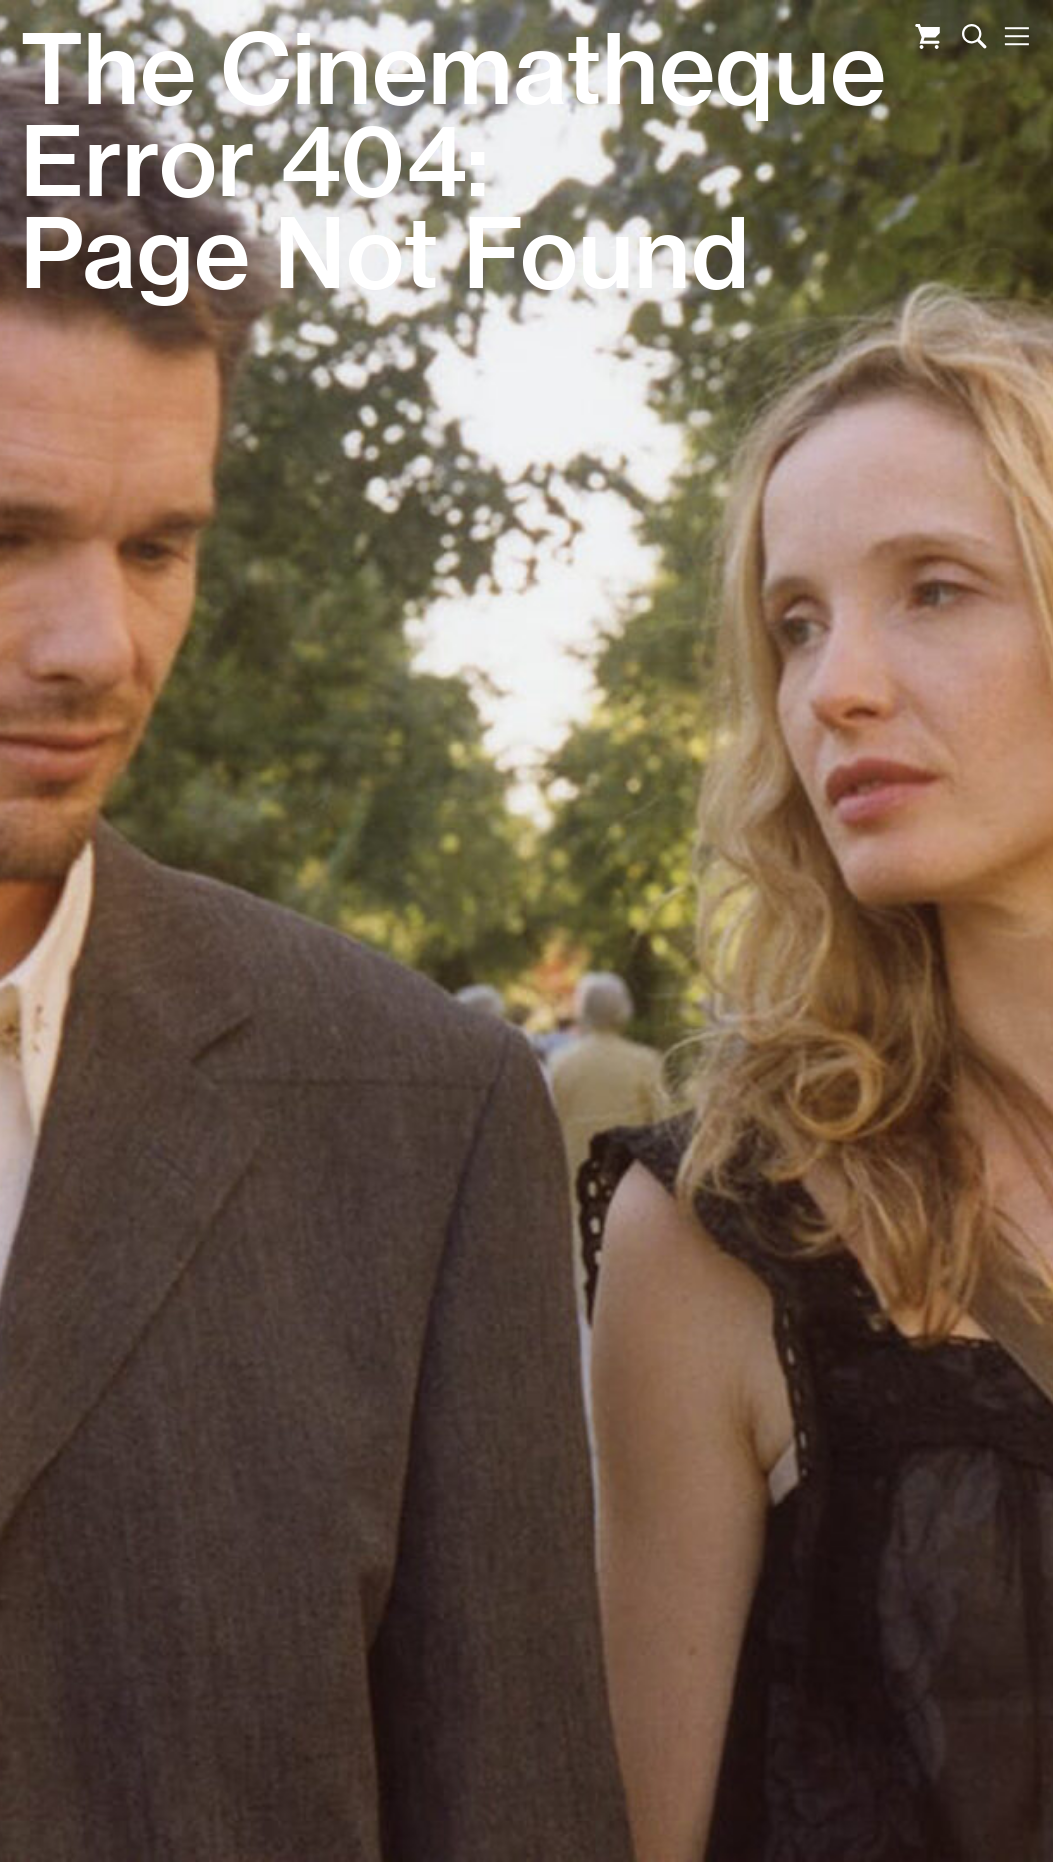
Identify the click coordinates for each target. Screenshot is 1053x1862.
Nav (1016, 36)
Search (974, 36)
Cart (927, 36)
